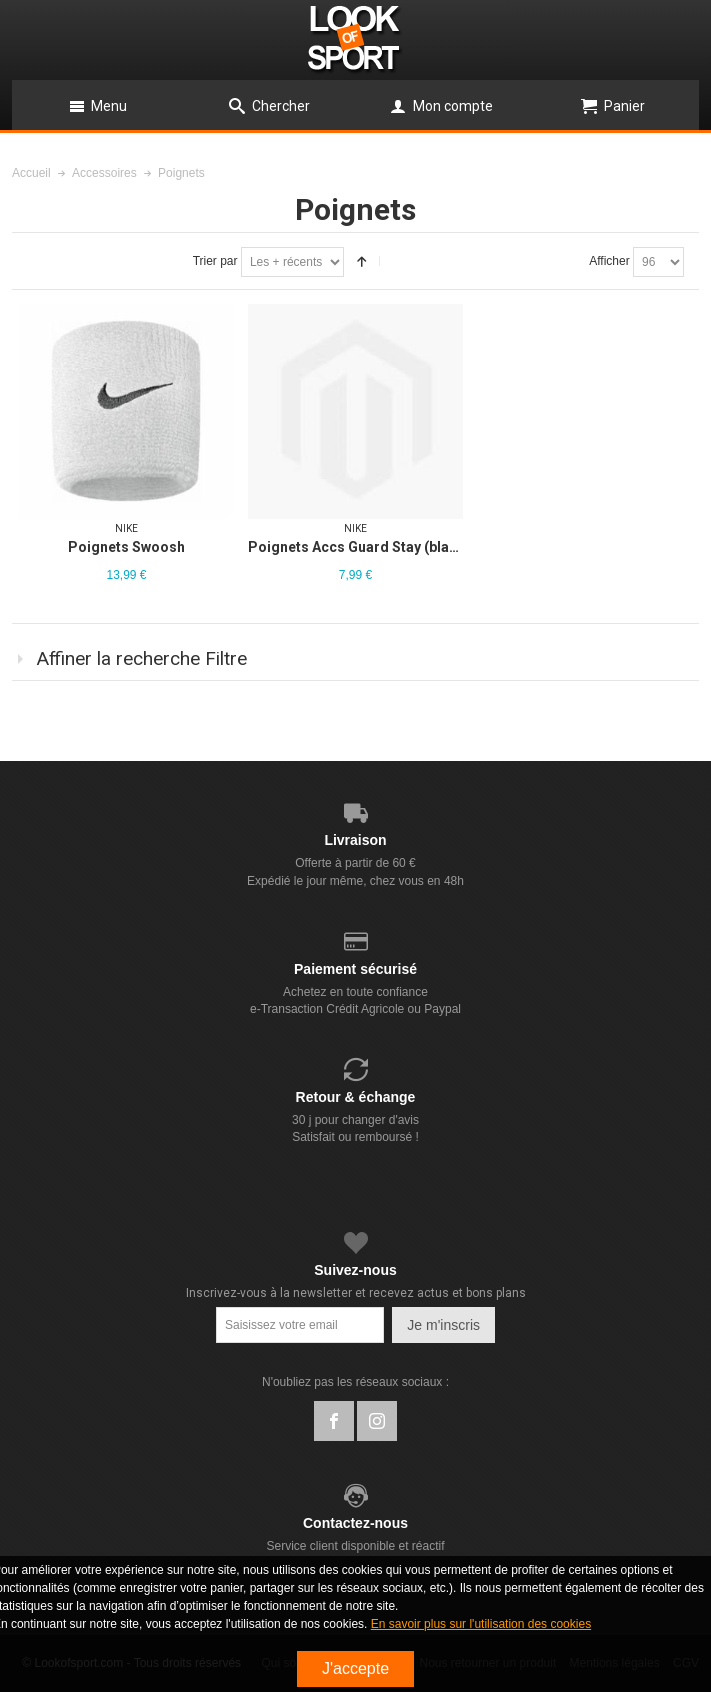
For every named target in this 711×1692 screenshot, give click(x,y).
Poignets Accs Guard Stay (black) (359, 547)
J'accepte (355, 1668)
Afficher (609, 261)
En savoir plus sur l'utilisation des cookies (481, 1624)
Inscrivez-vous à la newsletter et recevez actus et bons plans (356, 1293)
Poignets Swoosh (126, 547)
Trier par (215, 261)
